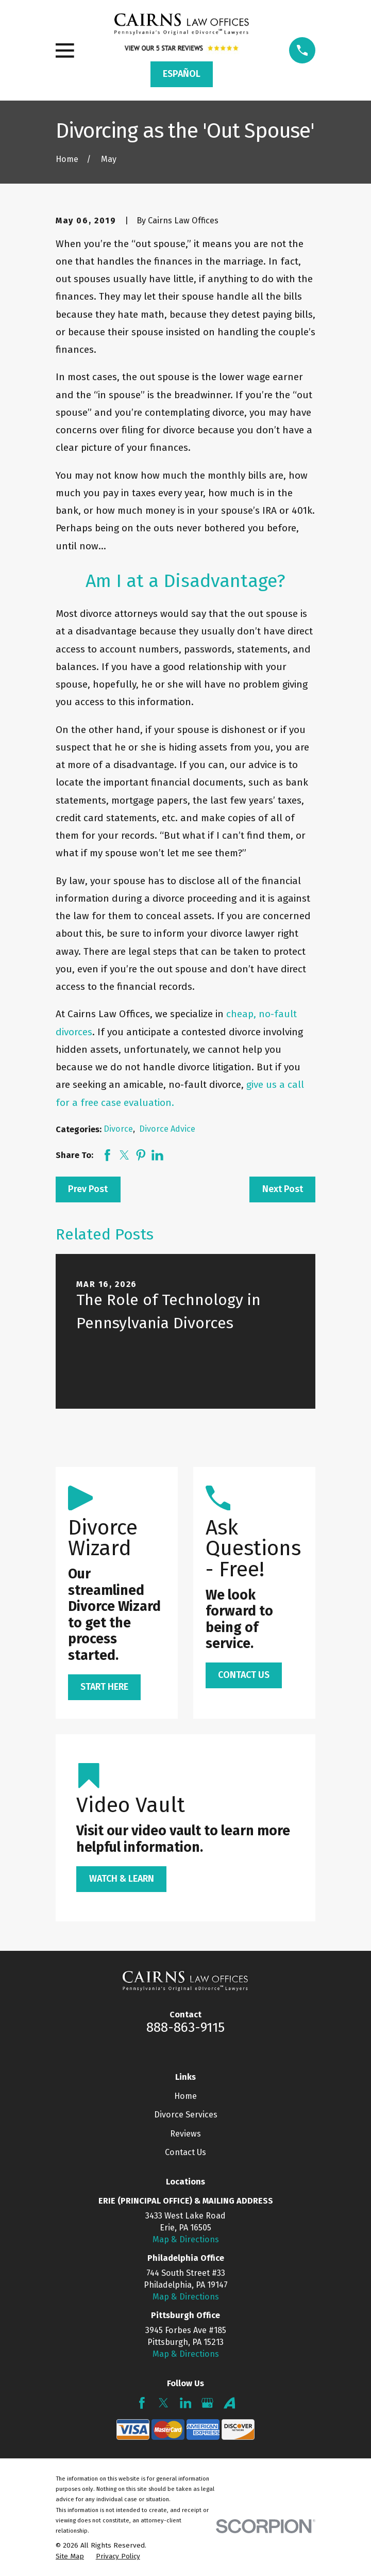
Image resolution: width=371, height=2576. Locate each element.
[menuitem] (70, 2557)
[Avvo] (229, 2403)
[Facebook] (142, 2403)
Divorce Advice (167, 1129)
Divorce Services (185, 2115)
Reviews (185, 2134)
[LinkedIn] (186, 2403)
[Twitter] (164, 2403)
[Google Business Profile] (207, 2403)
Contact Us (185, 2152)
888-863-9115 (185, 2027)
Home (185, 2096)
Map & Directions (186, 2239)
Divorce (118, 1129)
